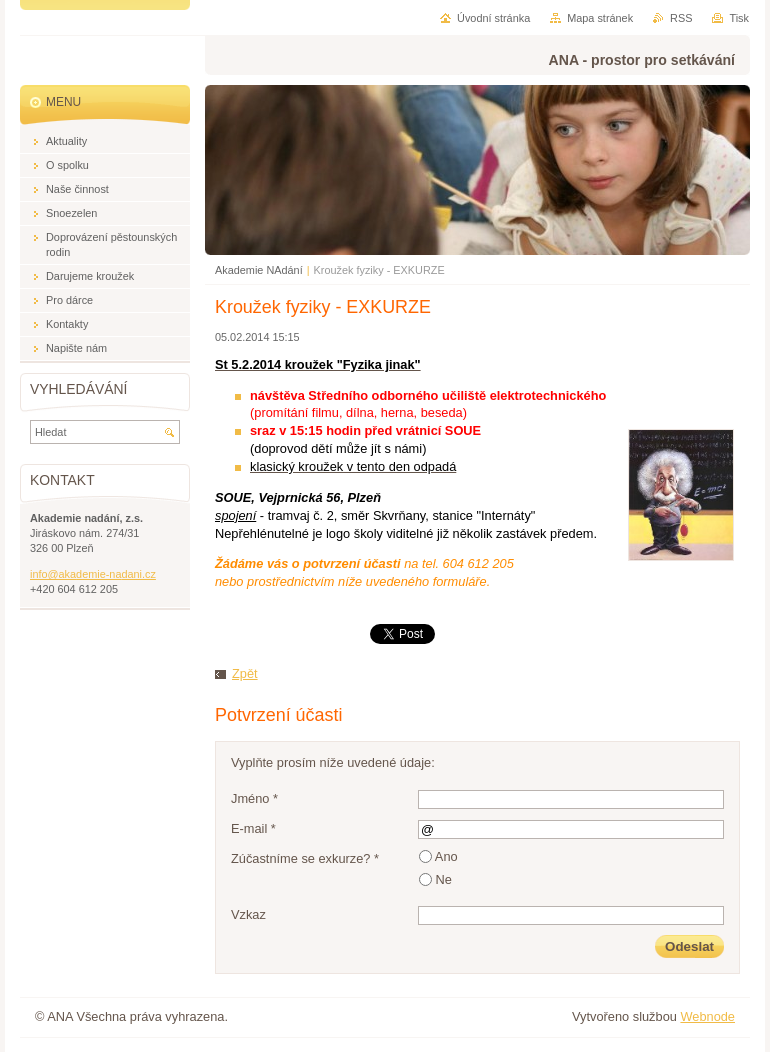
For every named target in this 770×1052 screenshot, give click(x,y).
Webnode (707, 1016)
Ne (444, 879)
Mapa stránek (600, 18)
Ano (446, 856)
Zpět (245, 673)
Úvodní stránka (493, 18)
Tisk (739, 18)
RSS (681, 18)
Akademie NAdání (259, 270)
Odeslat (689, 946)
